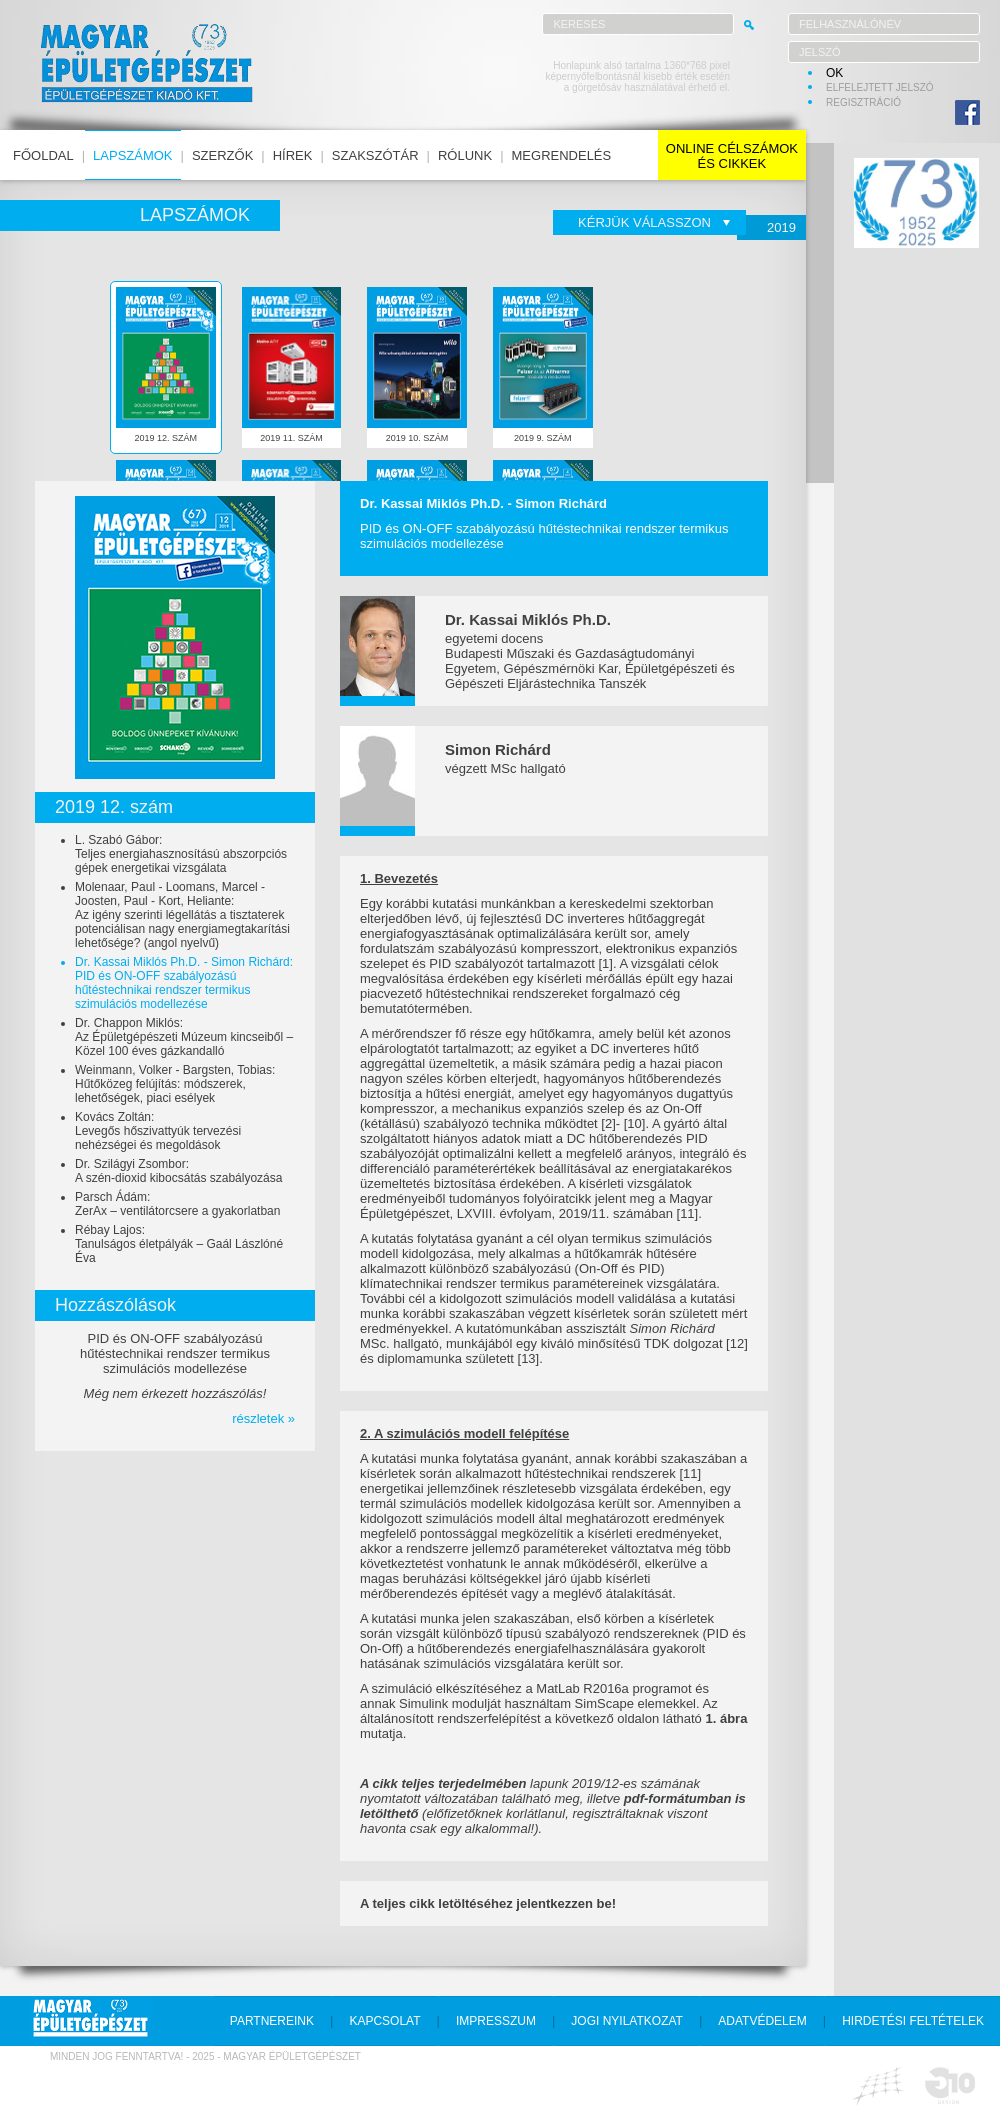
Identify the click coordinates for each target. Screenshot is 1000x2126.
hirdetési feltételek (913, 2021)
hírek (293, 155)
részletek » (263, 1418)
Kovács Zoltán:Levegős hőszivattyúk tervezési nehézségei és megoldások (158, 1131)
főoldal (43, 155)
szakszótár (375, 155)
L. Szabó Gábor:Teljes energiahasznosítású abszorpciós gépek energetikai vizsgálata (181, 854)
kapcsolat (384, 2021)
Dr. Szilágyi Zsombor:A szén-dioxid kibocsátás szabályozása (178, 1171)
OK (834, 73)
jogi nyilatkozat (627, 2021)
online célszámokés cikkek (732, 156)
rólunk (465, 155)
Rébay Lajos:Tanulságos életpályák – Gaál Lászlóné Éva (179, 1244)
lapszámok (132, 155)
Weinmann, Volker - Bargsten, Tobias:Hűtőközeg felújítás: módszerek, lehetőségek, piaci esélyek (175, 1084)
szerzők (222, 155)
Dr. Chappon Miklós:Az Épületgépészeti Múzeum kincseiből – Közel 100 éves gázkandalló (184, 1037)
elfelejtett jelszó (880, 87)
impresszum (496, 2021)
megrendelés (562, 155)
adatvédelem (762, 2021)
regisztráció (863, 102)
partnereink (272, 2021)
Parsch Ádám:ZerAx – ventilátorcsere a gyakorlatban (177, 1204)
